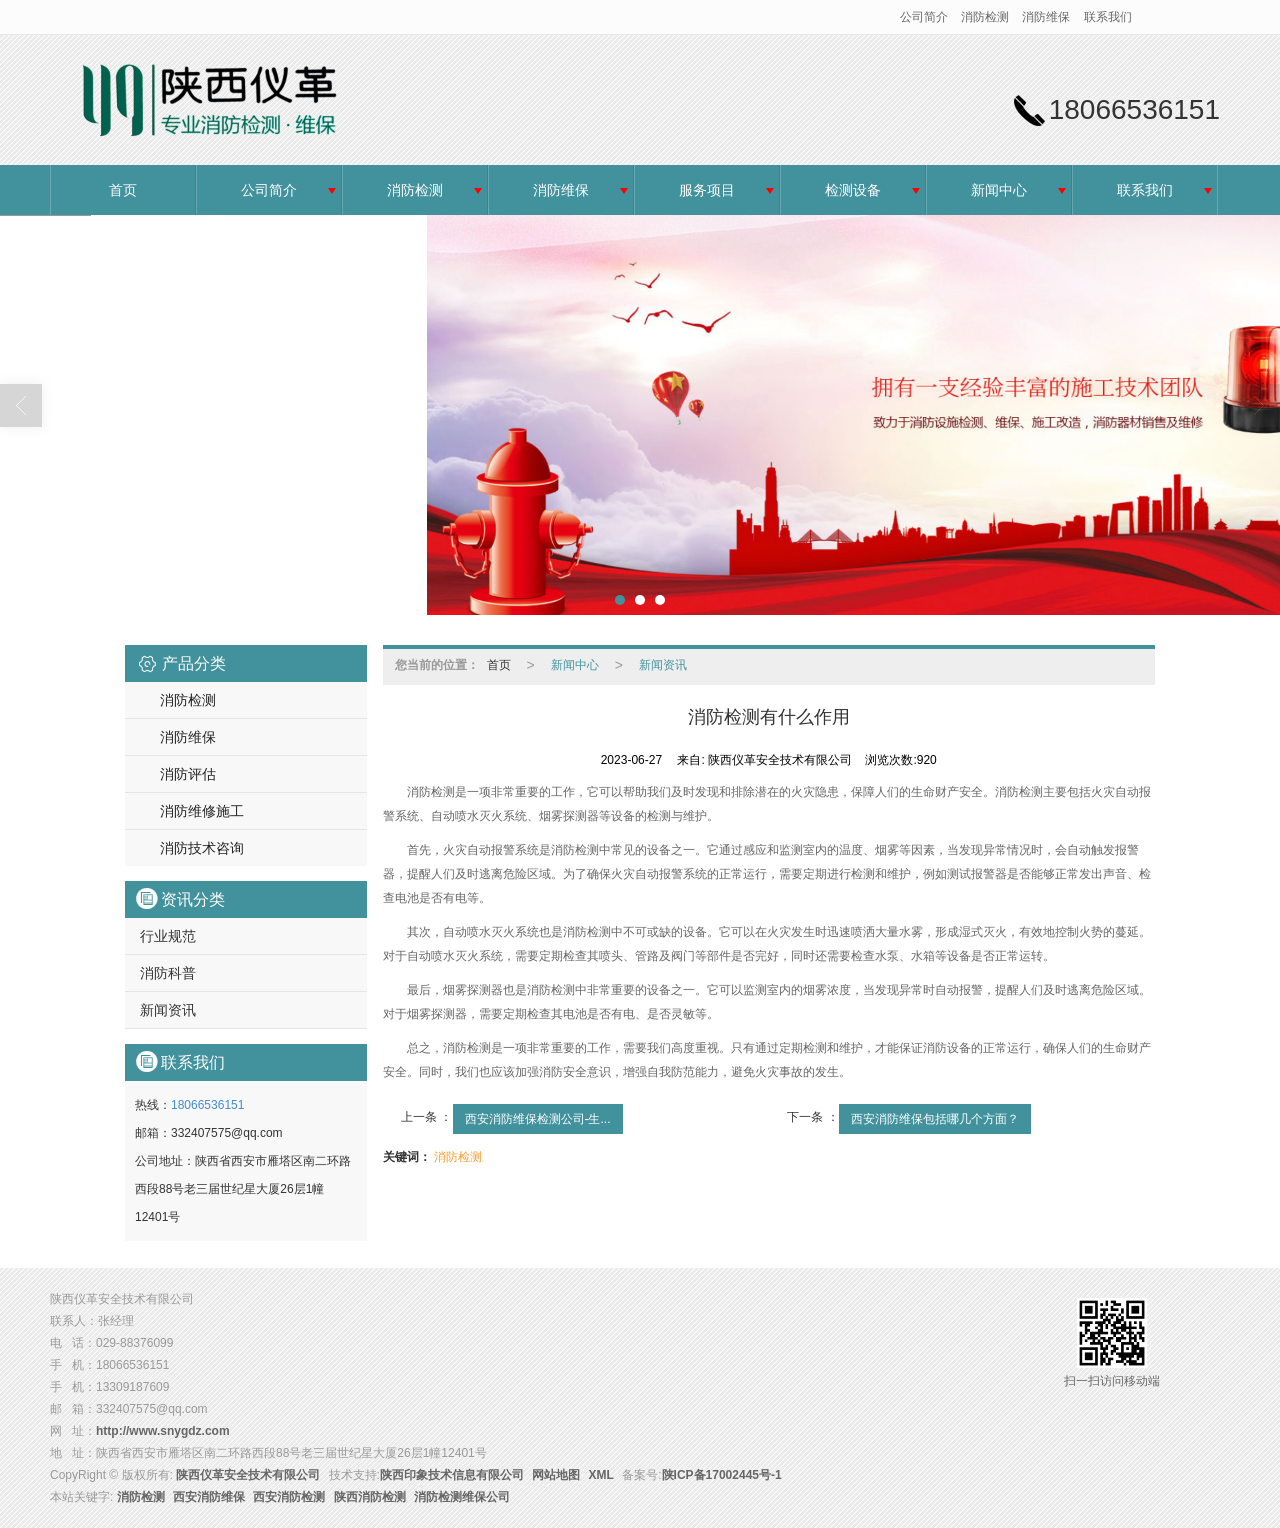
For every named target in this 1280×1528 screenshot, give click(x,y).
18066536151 (207, 1105)
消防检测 (985, 17)
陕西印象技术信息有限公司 (452, 1475)
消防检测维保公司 (462, 1497)
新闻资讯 (168, 1010)
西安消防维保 (209, 1497)
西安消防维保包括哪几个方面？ (935, 1119)
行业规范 (168, 936)
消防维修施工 (202, 811)
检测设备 (853, 190)
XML (601, 1475)
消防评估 (188, 774)
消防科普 (168, 973)
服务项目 (707, 190)
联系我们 (1108, 17)
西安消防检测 (289, 1497)
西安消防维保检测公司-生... (538, 1119)
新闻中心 (999, 190)
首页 (123, 190)
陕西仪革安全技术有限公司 (248, 1475)
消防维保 (1046, 17)
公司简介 (924, 17)
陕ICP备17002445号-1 (722, 1475)
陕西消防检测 (370, 1497)
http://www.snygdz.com (163, 1431)
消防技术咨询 (202, 848)
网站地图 (556, 1475)
